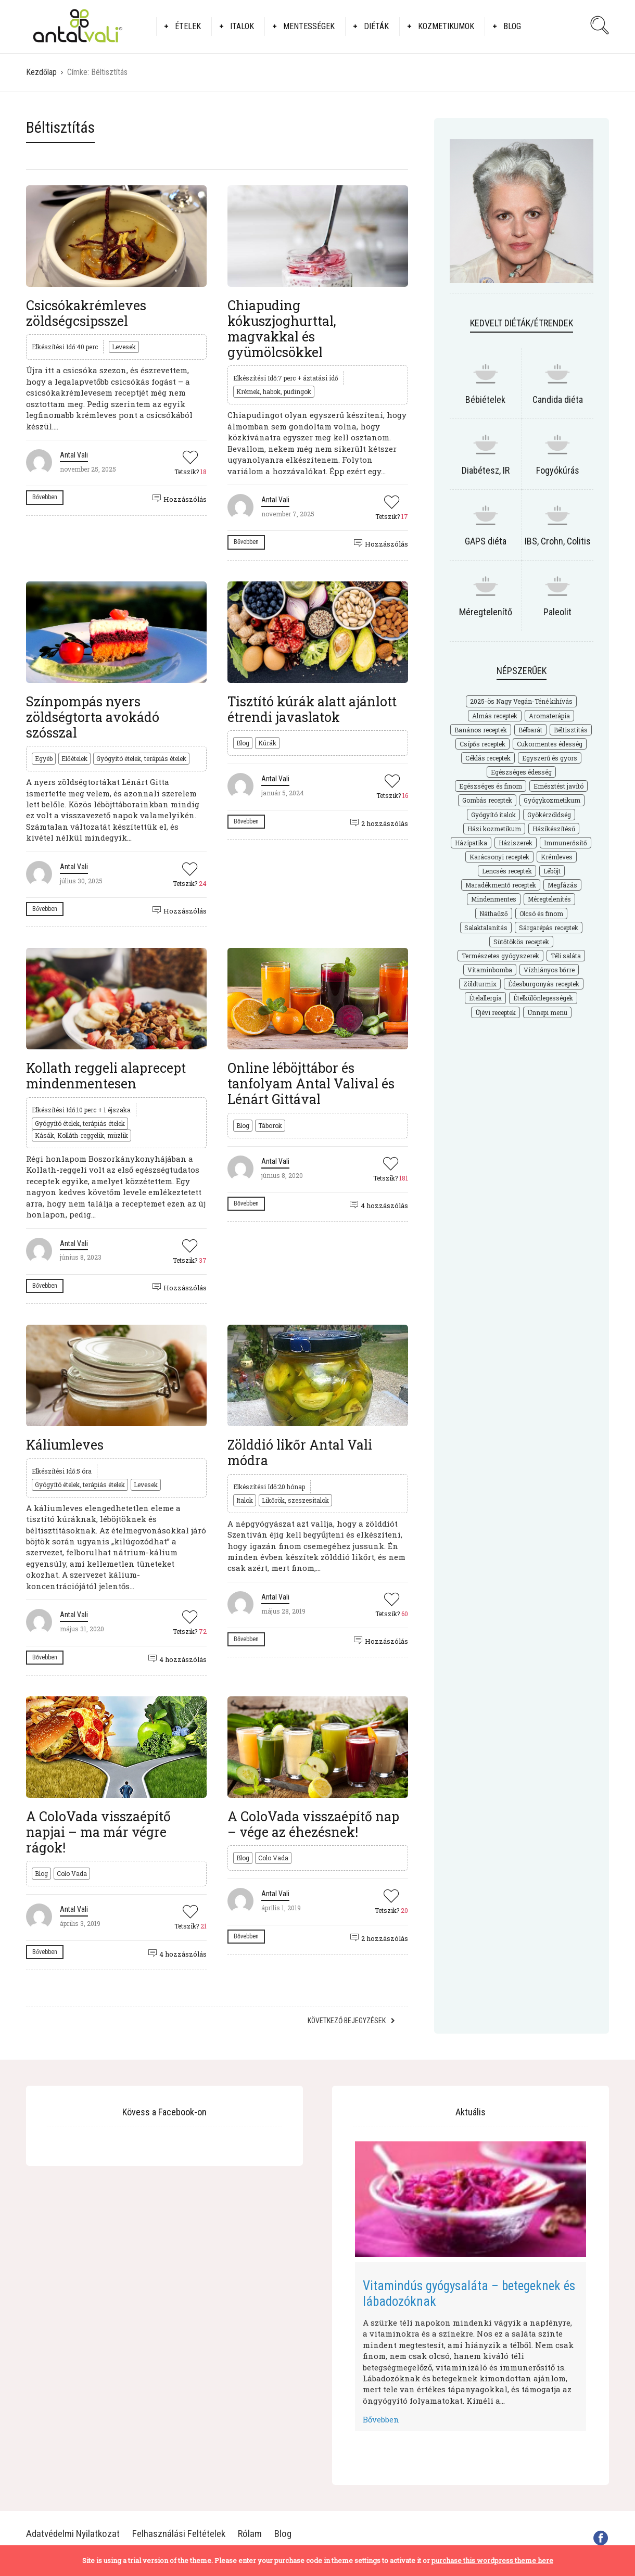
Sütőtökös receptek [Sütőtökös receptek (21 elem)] (521, 941)
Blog (512, 26)
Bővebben (44, 497)
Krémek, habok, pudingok (273, 391)
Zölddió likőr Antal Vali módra (299, 1452)
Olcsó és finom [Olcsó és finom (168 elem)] (541, 913)
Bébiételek (485, 399)
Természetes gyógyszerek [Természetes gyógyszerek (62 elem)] (500, 955)
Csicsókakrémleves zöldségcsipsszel (86, 313)
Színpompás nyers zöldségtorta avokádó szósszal (92, 717)
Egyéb (44, 758)
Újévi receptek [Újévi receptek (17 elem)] (495, 1012)
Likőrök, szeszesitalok (295, 1500)
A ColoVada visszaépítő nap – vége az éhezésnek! (313, 1824)
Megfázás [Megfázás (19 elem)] (562, 885)
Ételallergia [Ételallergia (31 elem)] (485, 998)
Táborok (270, 1125)
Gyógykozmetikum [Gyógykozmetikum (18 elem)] (552, 800)
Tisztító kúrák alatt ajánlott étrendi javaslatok (312, 709)
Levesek (124, 346)
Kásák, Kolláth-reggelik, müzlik (81, 1135)
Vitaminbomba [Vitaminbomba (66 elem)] (489, 970)
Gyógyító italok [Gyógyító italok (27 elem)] (493, 814)
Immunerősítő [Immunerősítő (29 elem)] (565, 843)
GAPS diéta (485, 541)
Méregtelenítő (485, 611)
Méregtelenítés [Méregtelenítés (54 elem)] (549, 899)
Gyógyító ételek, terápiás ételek (141, 758)
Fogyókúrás (557, 470)
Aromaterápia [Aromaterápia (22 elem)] (549, 716)
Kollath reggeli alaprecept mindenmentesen (106, 1075)
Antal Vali (74, 455)
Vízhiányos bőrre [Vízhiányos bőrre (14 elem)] (549, 970)
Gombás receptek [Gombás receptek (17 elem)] (487, 800)
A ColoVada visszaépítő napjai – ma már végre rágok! (98, 1832)
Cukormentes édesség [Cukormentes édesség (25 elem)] (549, 744)
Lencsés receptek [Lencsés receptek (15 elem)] (507, 871)
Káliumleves (65, 1444)
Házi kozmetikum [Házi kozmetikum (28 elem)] (494, 828)
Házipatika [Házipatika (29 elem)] (471, 843)
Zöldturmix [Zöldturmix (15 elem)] (480, 984)
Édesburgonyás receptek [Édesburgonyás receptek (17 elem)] (543, 984)
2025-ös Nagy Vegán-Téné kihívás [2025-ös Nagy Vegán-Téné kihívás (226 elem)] (521, 701)
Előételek (74, 758)
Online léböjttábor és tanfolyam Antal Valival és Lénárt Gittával (311, 1083)
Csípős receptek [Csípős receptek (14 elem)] (482, 744)
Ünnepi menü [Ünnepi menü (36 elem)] (547, 1012)
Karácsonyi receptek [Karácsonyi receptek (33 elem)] (499, 857)
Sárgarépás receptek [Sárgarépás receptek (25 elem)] (548, 927)
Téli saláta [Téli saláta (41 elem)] (566, 955)
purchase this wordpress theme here (492, 2560)
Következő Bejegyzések (347, 2020)
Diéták (376, 26)
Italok (242, 26)
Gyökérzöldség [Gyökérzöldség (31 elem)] (549, 814)
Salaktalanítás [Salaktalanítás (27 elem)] (485, 927)
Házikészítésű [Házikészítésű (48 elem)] (553, 828)
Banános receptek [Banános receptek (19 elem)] (480, 730)
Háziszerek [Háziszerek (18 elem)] (515, 843)
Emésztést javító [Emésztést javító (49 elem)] (558, 786)
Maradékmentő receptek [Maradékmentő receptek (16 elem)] (500, 885)
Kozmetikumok (446, 26)
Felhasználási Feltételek (178, 2534)
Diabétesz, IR (486, 470)
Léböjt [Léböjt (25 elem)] (552, 871)
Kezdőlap (41, 72)
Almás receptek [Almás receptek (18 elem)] (494, 716)
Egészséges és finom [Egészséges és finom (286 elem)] (490, 786)
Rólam (250, 2534)
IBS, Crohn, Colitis (558, 541)
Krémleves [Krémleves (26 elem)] (557, 857)
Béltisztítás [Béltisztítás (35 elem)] (571, 730)
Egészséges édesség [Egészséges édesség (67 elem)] (521, 772)
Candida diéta (557, 399)
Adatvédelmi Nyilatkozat (73, 2534)
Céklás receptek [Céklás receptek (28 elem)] (488, 758)
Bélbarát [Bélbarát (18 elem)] (530, 730)
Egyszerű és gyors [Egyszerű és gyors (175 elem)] (549, 758)
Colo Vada (72, 1873)
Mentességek (309, 26)
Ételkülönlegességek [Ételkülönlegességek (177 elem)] (543, 998)
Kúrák (267, 743)
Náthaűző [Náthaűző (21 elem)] (493, 913)
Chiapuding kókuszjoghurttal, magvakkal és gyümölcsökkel (281, 329)
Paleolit (557, 611)
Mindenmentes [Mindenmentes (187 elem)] (493, 899)
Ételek (188, 26)
